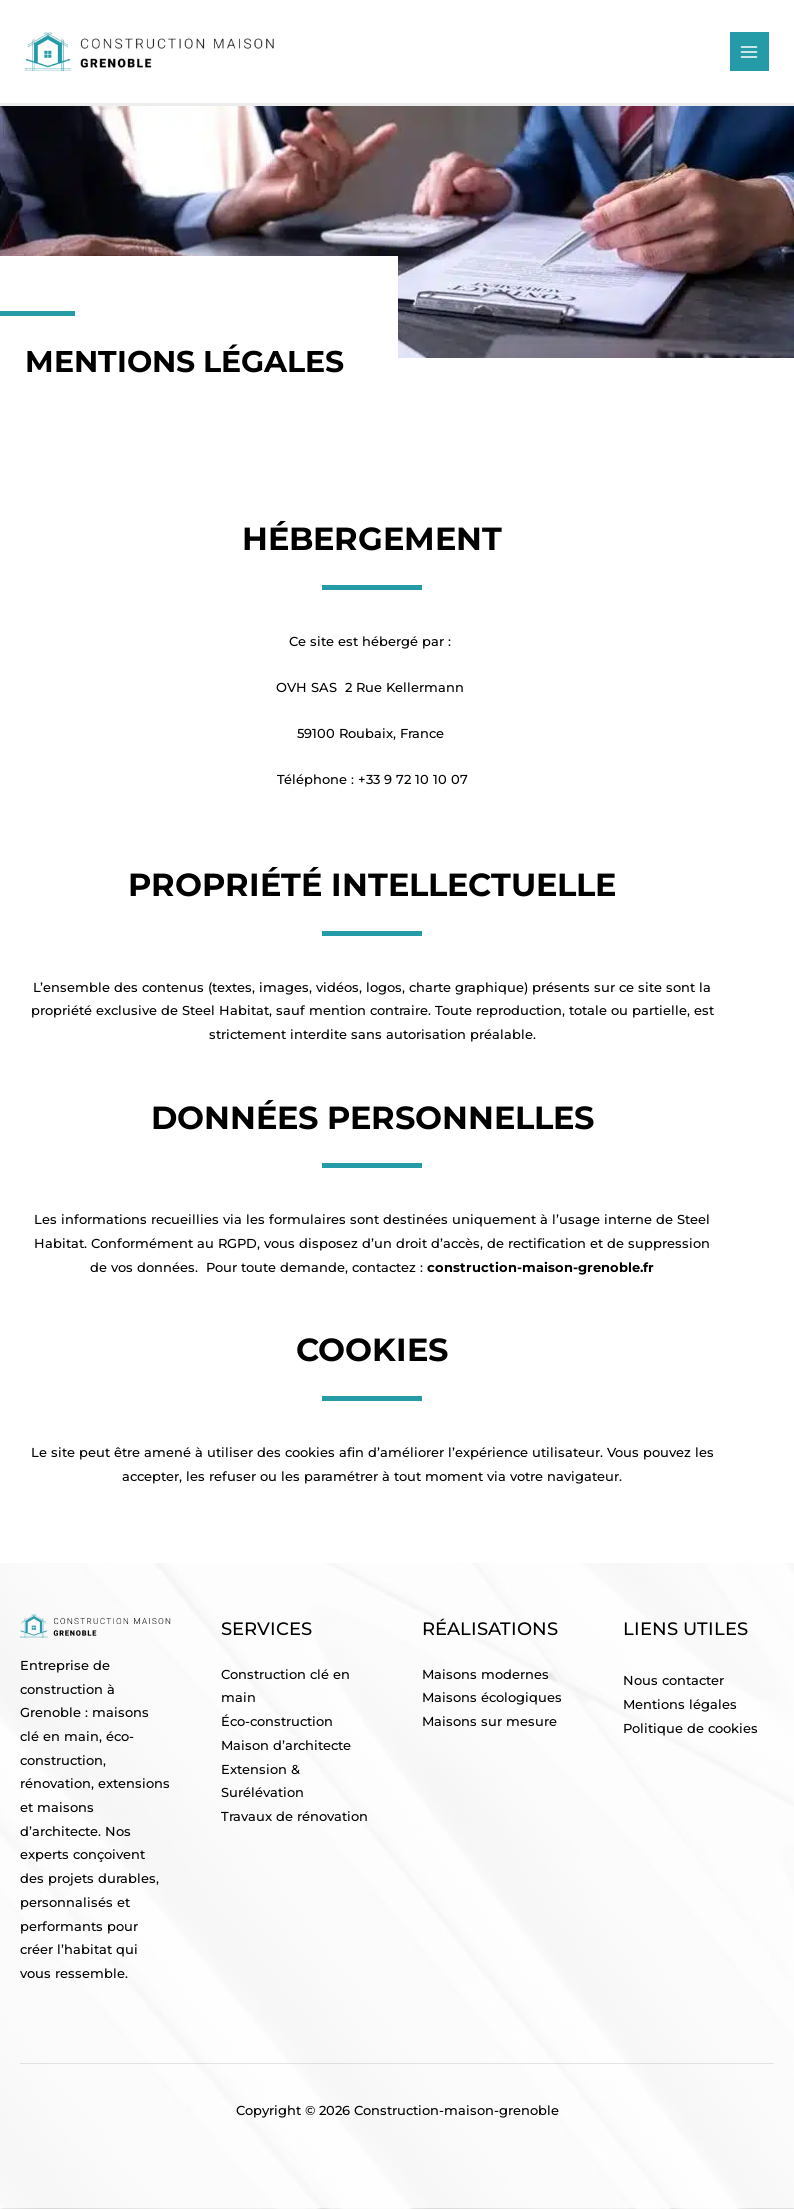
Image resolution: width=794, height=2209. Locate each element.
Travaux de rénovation (294, 1816)
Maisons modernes (485, 1674)
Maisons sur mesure (489, 1721)
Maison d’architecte (286, 1745)
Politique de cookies (690, 1728)
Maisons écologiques (492, 1697)
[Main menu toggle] (749, 51)
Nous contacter (673, 1680)
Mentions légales (680, 1704)
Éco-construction (277, 1721)
